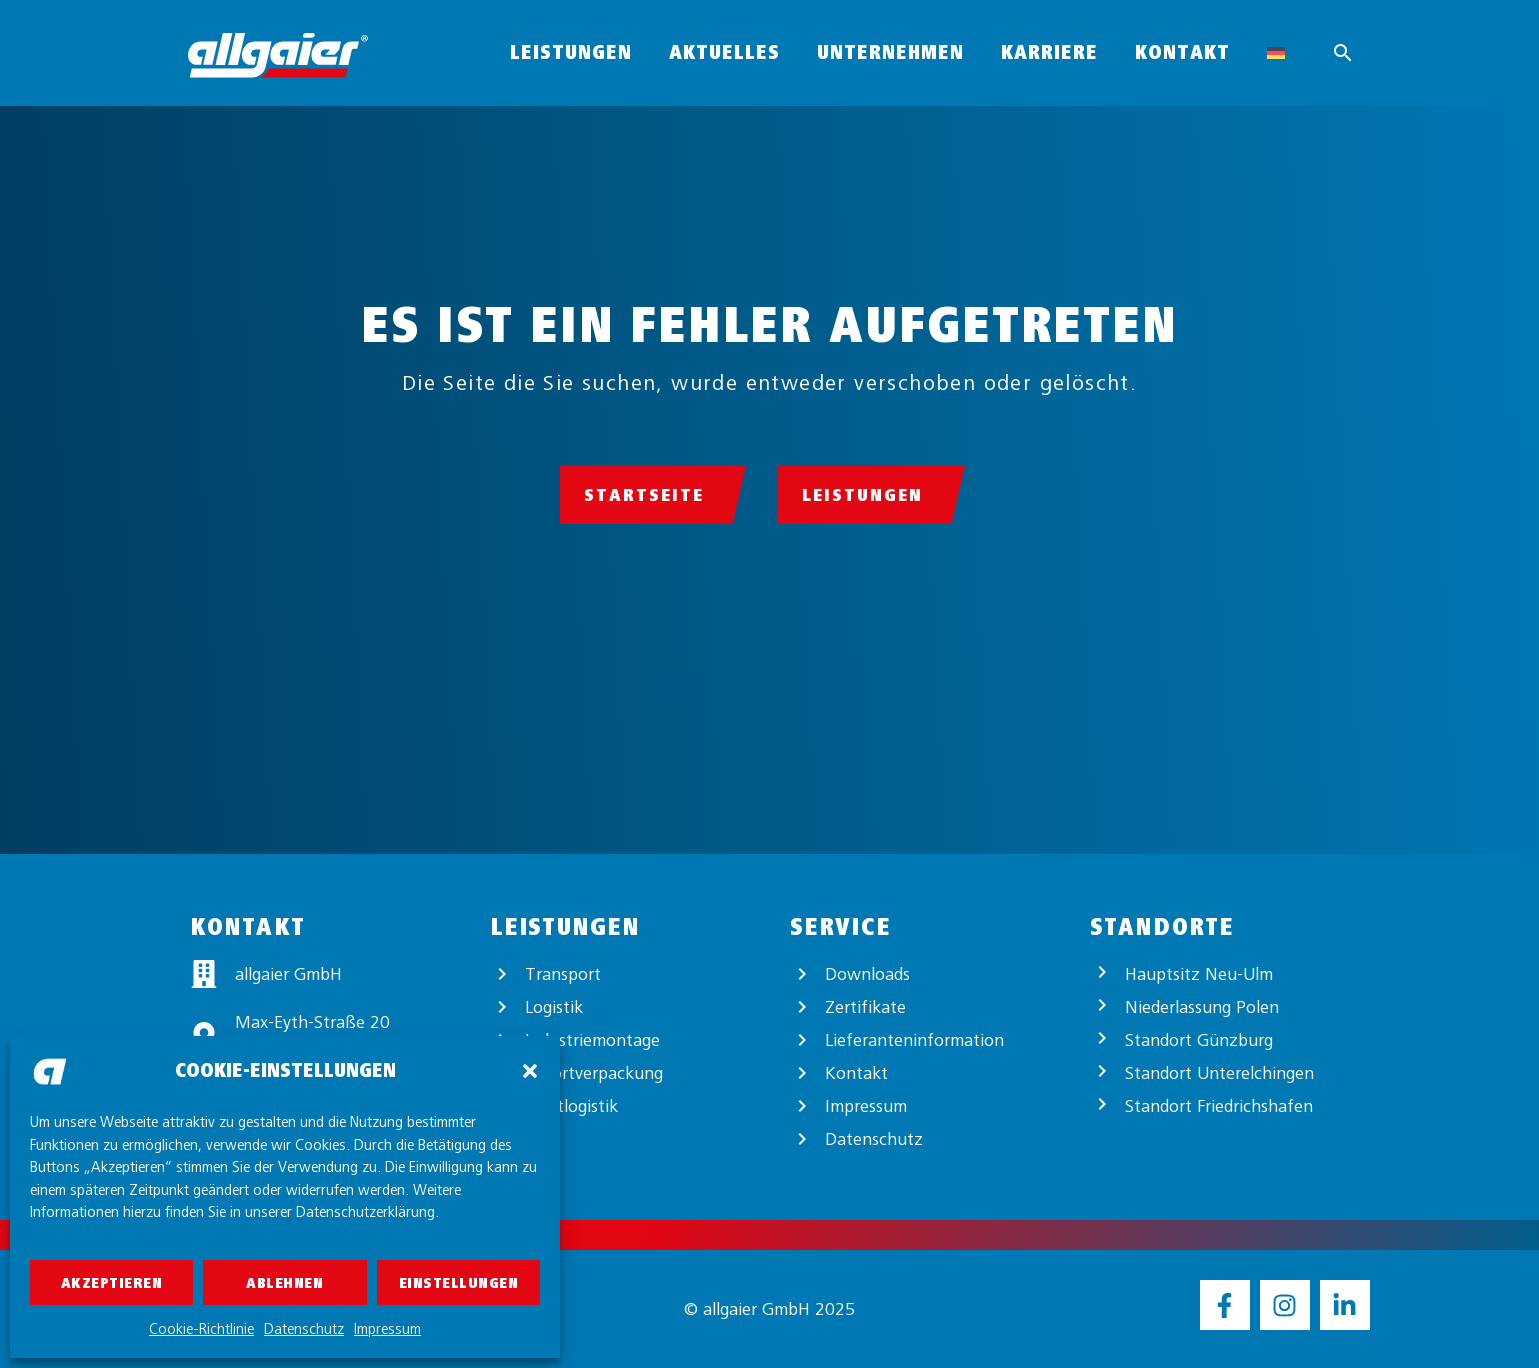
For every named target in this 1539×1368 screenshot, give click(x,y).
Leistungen (571, 52)
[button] (530, 1071)
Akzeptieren (112, 1283)
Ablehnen (284, 1283)
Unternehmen (890, 52)
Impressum (387, 1329)
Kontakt (1182, 52)
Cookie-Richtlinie (201, 1329)
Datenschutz (304, 1329)
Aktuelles (724, 52)
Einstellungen (459, 1283)
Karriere (1049, 52)
